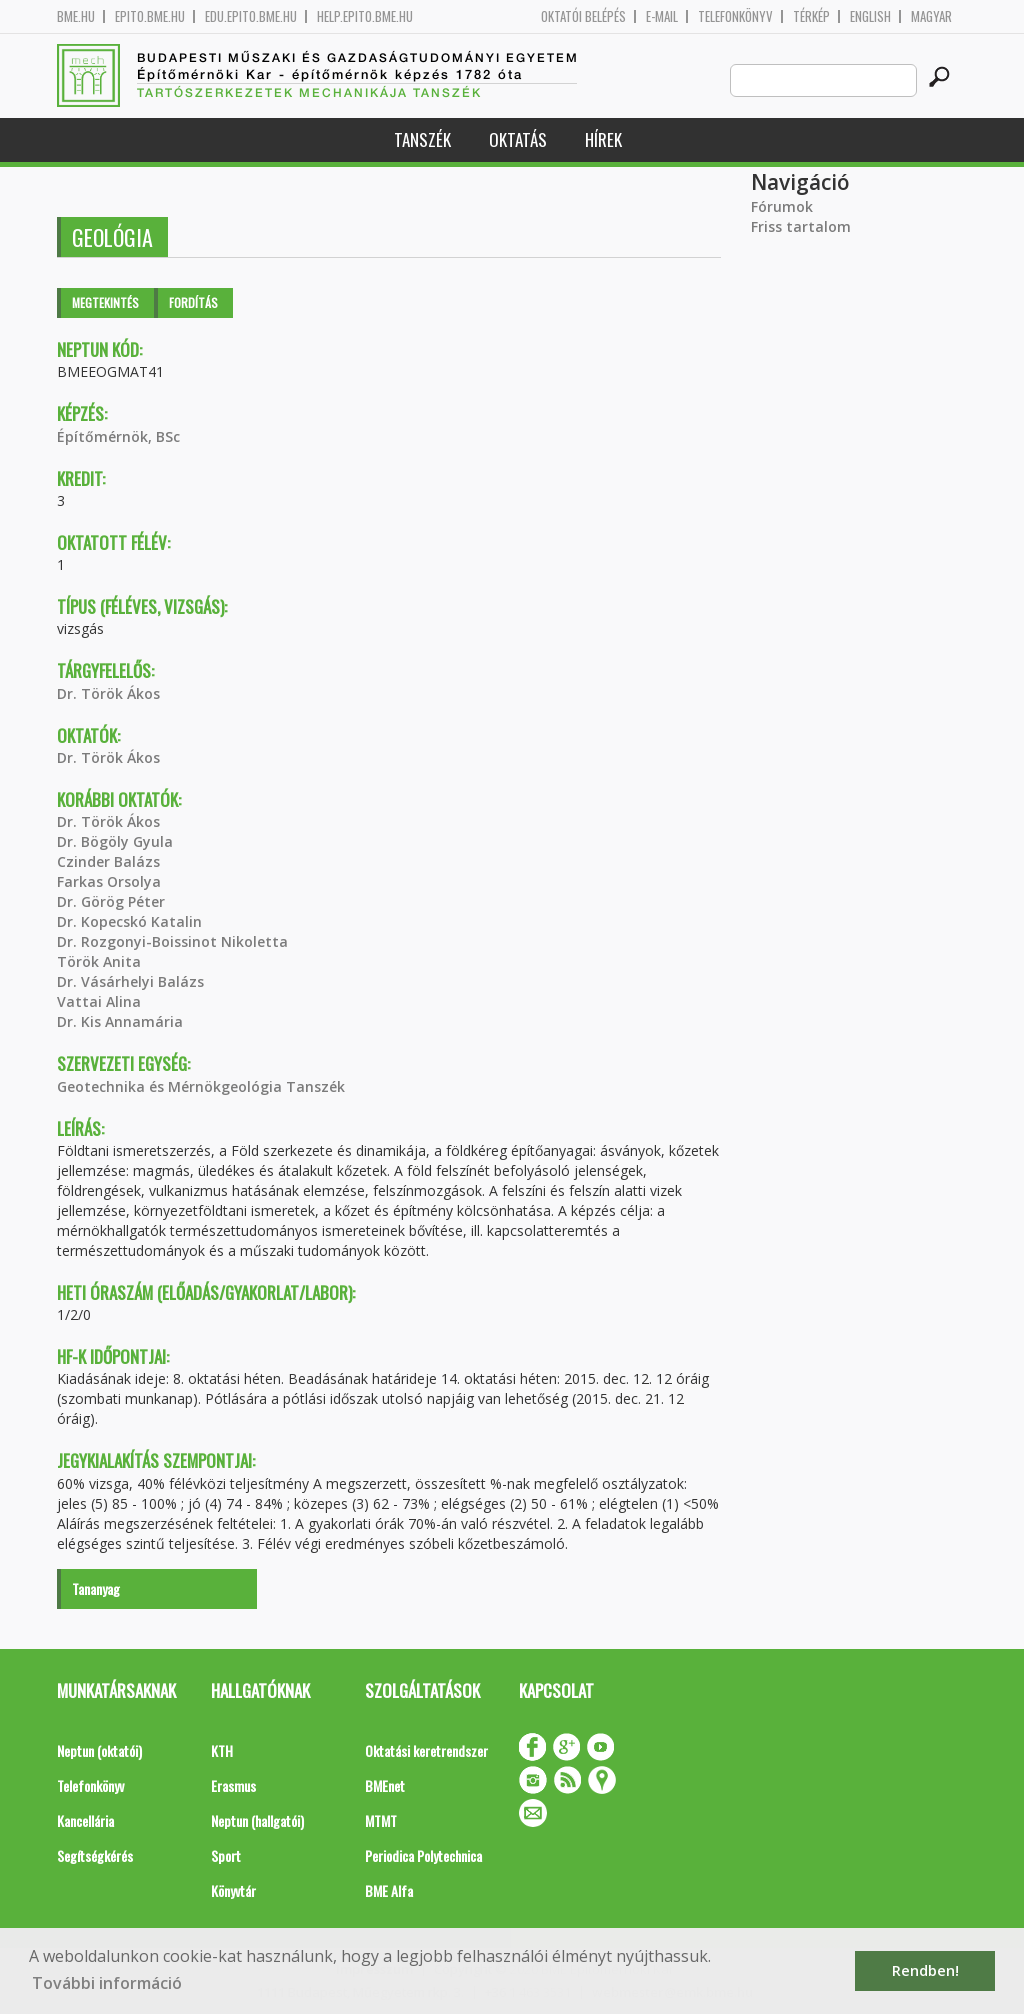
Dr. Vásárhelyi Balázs (130, 981)
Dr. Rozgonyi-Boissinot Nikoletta (172, 941)
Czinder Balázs (108, 861)
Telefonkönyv (735, 16)
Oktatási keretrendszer (426, 1750)
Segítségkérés (95, 1855)
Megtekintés (105, 302)
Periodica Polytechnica (423, 1855)
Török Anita (99, 961)
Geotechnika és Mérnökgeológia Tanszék (201, 1086)
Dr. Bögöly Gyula (115, 841)
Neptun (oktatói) (99, 1750)
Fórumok (782, 206)
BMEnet (385, 1785)
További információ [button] (107, 1983)
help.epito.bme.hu (365, 16)
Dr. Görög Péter (111, 901)
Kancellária (85, 1820)
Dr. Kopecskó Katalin (129, 921)
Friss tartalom (801, 226)
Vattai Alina (99, 1001)
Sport (226, 1855)
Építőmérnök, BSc (118, 436)
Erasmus (233, 1785)
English (870, 16)
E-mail (662, 16)
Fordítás (193, 302)
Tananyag (96, 1588)
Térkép (811, 16)
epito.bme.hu (150, 16)
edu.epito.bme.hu (251, 16)
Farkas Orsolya (109, 881)
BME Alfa (389, 1890)
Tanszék (422, 139)
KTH (222, 1750)
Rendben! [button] (925, 1970)
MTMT (381, 1820)
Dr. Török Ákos (108, 693)
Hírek (603, 139)
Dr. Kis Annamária (120, 1021)
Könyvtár (233, 1890)
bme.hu (76, 16)
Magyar (931, 16)
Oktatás (518, 139)
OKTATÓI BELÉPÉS (583, 16)
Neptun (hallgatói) (257, 1820)
